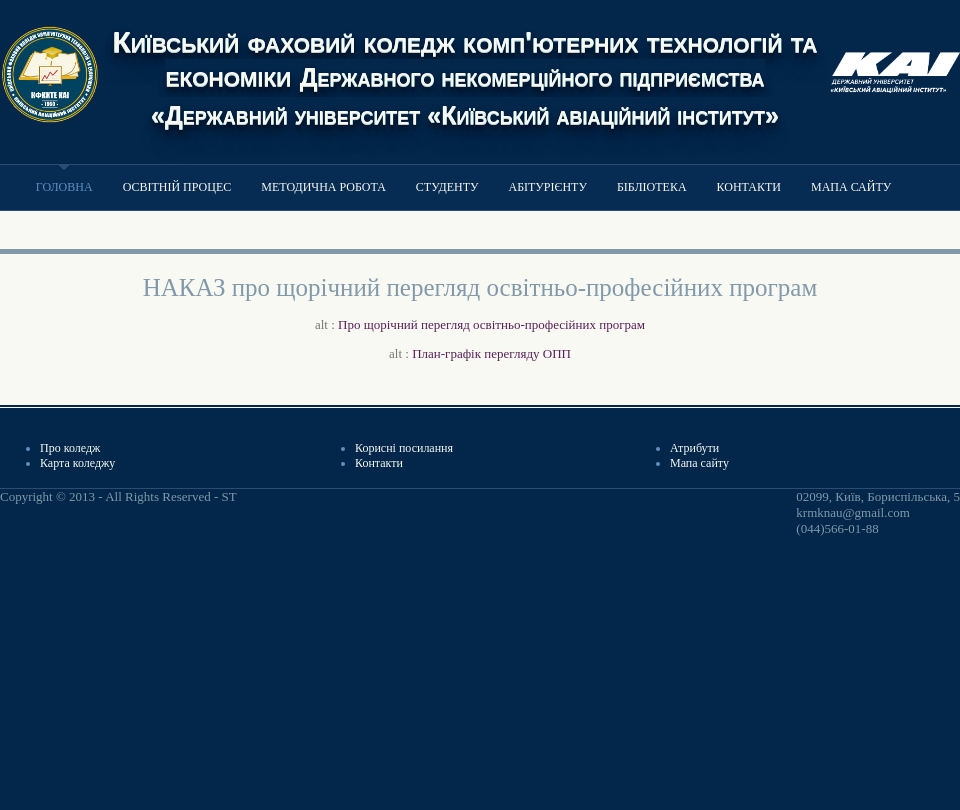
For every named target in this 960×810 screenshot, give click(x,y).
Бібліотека (652, 187)
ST (228, 496)
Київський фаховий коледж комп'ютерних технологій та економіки (464, 77)
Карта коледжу (77, 463)
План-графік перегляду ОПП (491, 353)
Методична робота (323, 187)
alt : (480, 324)
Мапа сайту (851, 187)
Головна (64, 187)
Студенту (447, 187)
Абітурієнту (547, 187)
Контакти (749, 187)
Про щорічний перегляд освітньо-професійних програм (491, 324)
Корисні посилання (404, 448)
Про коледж (70, 448)
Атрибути (694, 448)
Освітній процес (177, 187)
